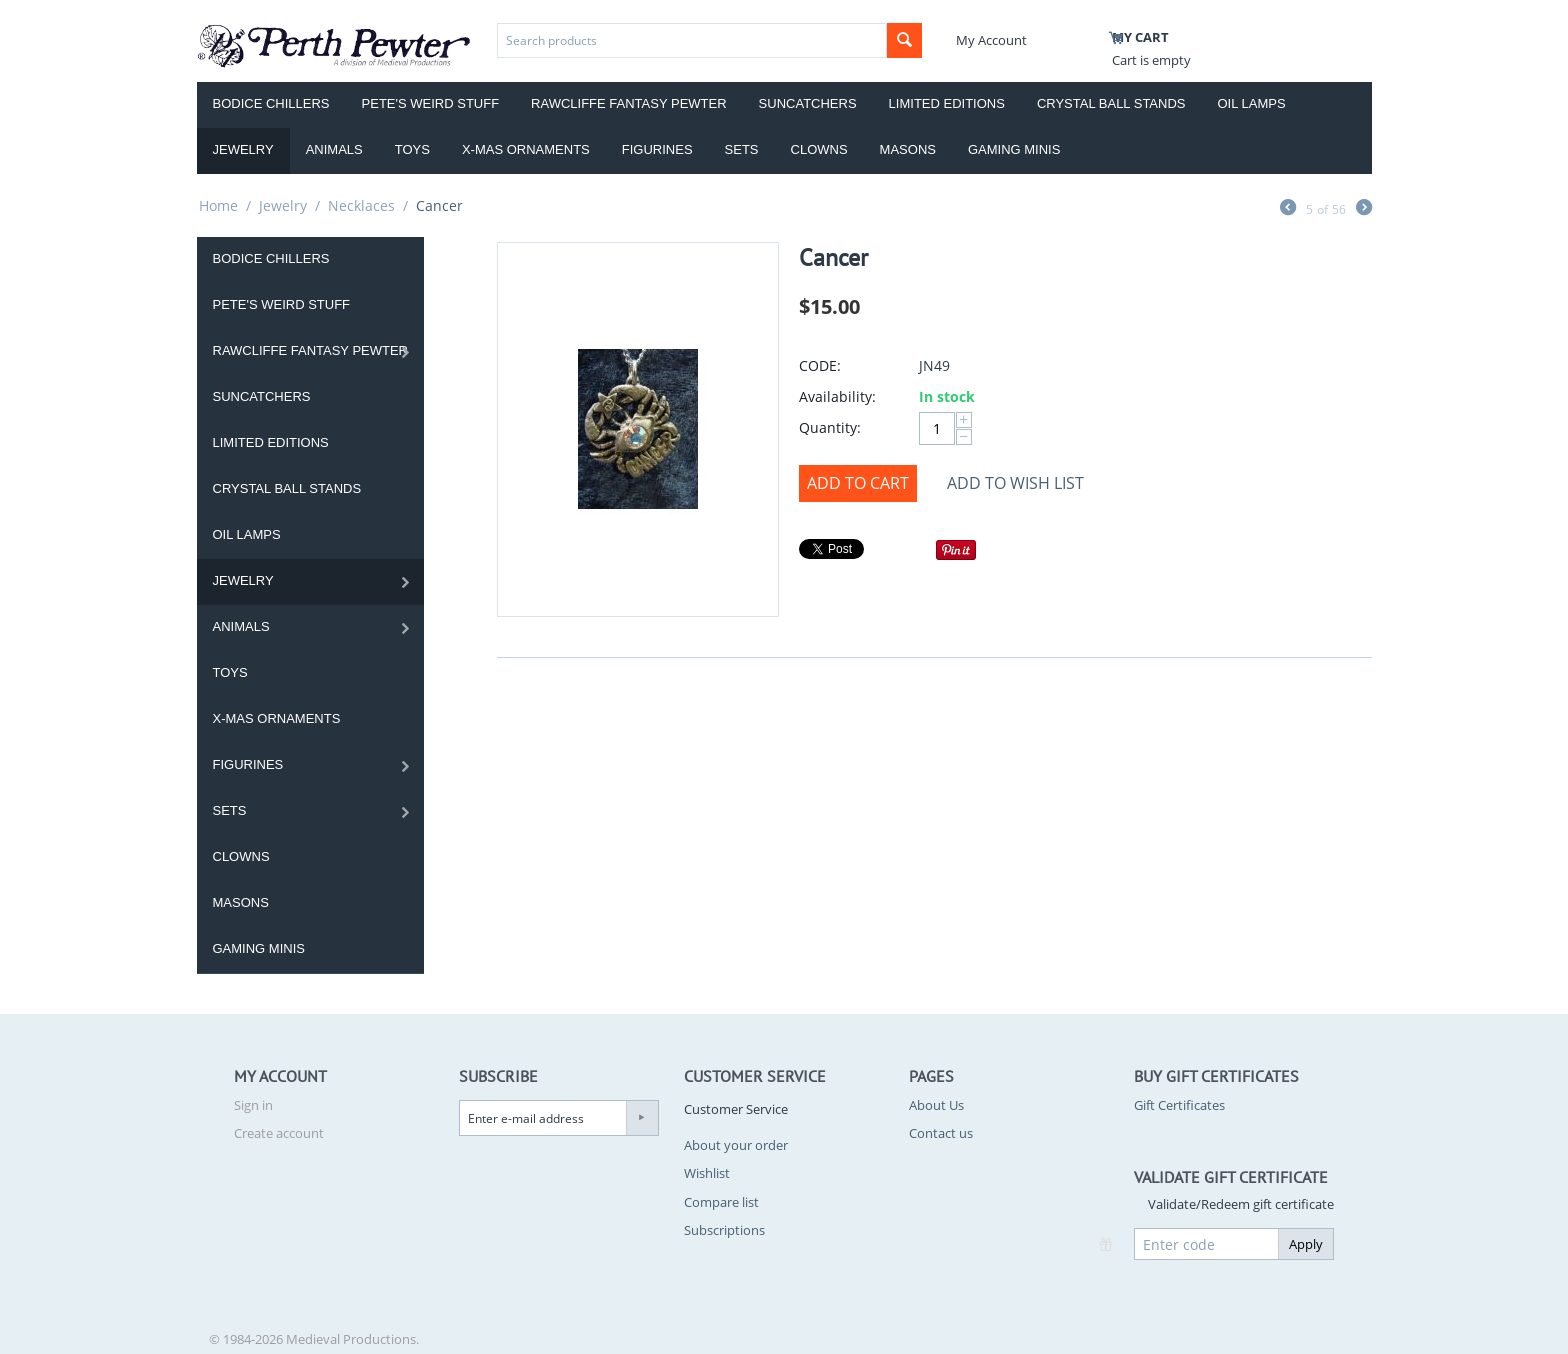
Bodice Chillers (271, 103)
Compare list (721, 1202)
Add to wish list (1015, 483)
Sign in (253, 1105)
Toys (412, 149)
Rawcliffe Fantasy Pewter (629, 103)
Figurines (657, 149)
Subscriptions (724, 1230)
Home (218, 205)
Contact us (941, 1133)
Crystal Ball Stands (1111, 103)
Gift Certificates (1179, 1105)
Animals (334, 149)
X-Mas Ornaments (526, 149)
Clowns (819, 149)
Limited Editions (947, 103)
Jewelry (243, 149)
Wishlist (707, 1173)
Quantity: (830, 427)
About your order (736, 1145)
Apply (1306, 1244)
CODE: (820, 365)
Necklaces (361, 205)
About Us (936, 1105)
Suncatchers (808, 103)
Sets (742, 149)
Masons (908, 149)
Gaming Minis (1014, 149)
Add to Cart (858, 483)
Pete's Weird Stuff (431, 103)
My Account (991, 40)
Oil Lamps (1252, 103)
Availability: (837, 396)
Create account (279, 1133)
